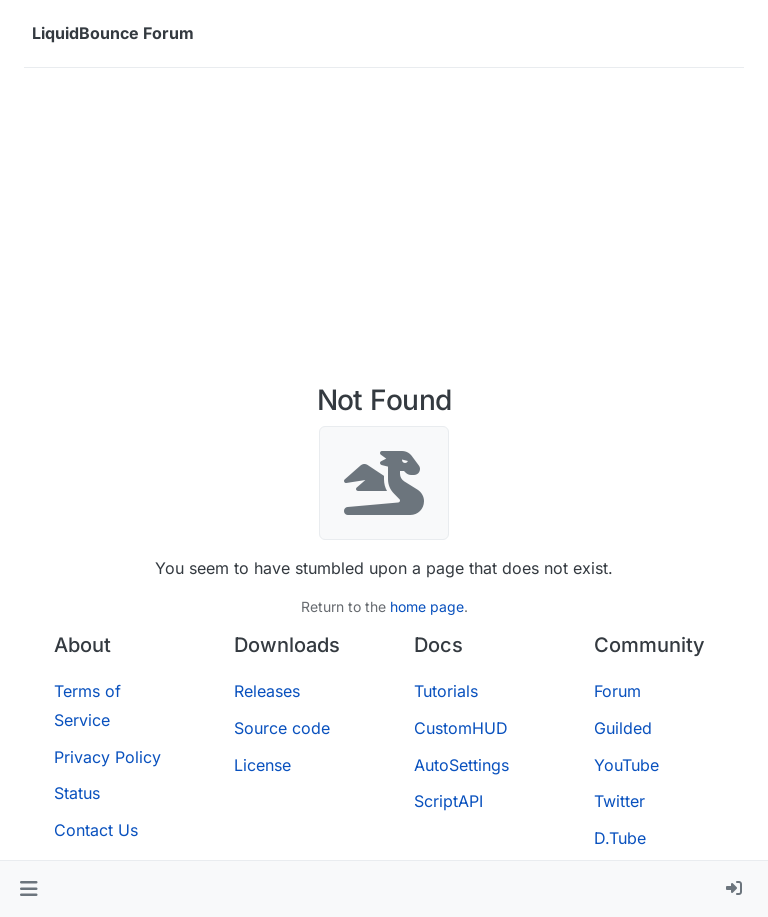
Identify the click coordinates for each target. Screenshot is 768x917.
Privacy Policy (107, 757)
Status (77, 793)
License (262, 765)
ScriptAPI (448, 801)
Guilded (623, 728)
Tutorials (446, 691)
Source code (282, 728)
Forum (617, 691)
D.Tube (620, 838)
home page (427, 606)
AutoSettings (461, 765)
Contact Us (96, 830)
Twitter (619, 801)
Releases (267, 691)
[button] (28, 889)
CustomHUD (461, 728)
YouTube (626, 765)
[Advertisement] (384, 234)
